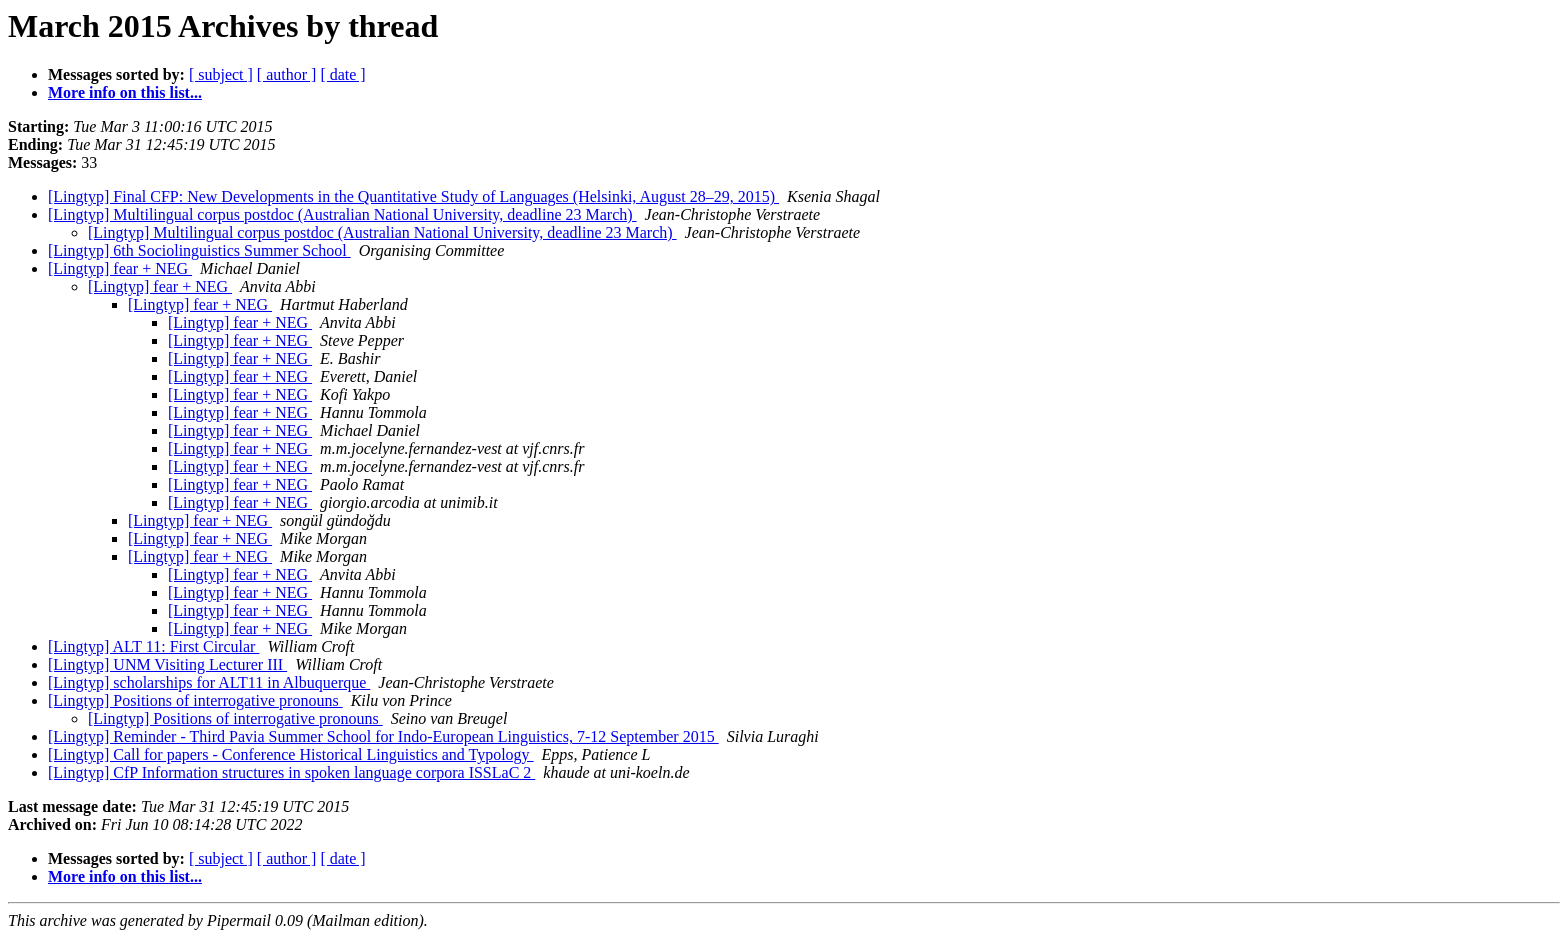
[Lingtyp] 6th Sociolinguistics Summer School (199, 250)
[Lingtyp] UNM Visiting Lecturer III (167, 664)
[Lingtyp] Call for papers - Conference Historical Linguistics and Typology (291, 754)
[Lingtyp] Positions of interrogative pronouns (195, 700)
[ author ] (287, 74)
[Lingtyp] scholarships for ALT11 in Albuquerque (209, 682)
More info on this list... (125, 92)
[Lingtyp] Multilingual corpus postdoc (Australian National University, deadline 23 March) (342, 214)
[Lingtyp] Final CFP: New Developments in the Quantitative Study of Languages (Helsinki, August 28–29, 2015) (413, 196)
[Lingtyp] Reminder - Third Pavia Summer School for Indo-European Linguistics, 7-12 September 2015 (383, 736)
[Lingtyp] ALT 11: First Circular (153, 646)
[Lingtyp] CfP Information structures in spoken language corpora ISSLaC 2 (291, 772)
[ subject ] (221, 74)
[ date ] (342, 74)
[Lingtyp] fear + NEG (120, 268)
